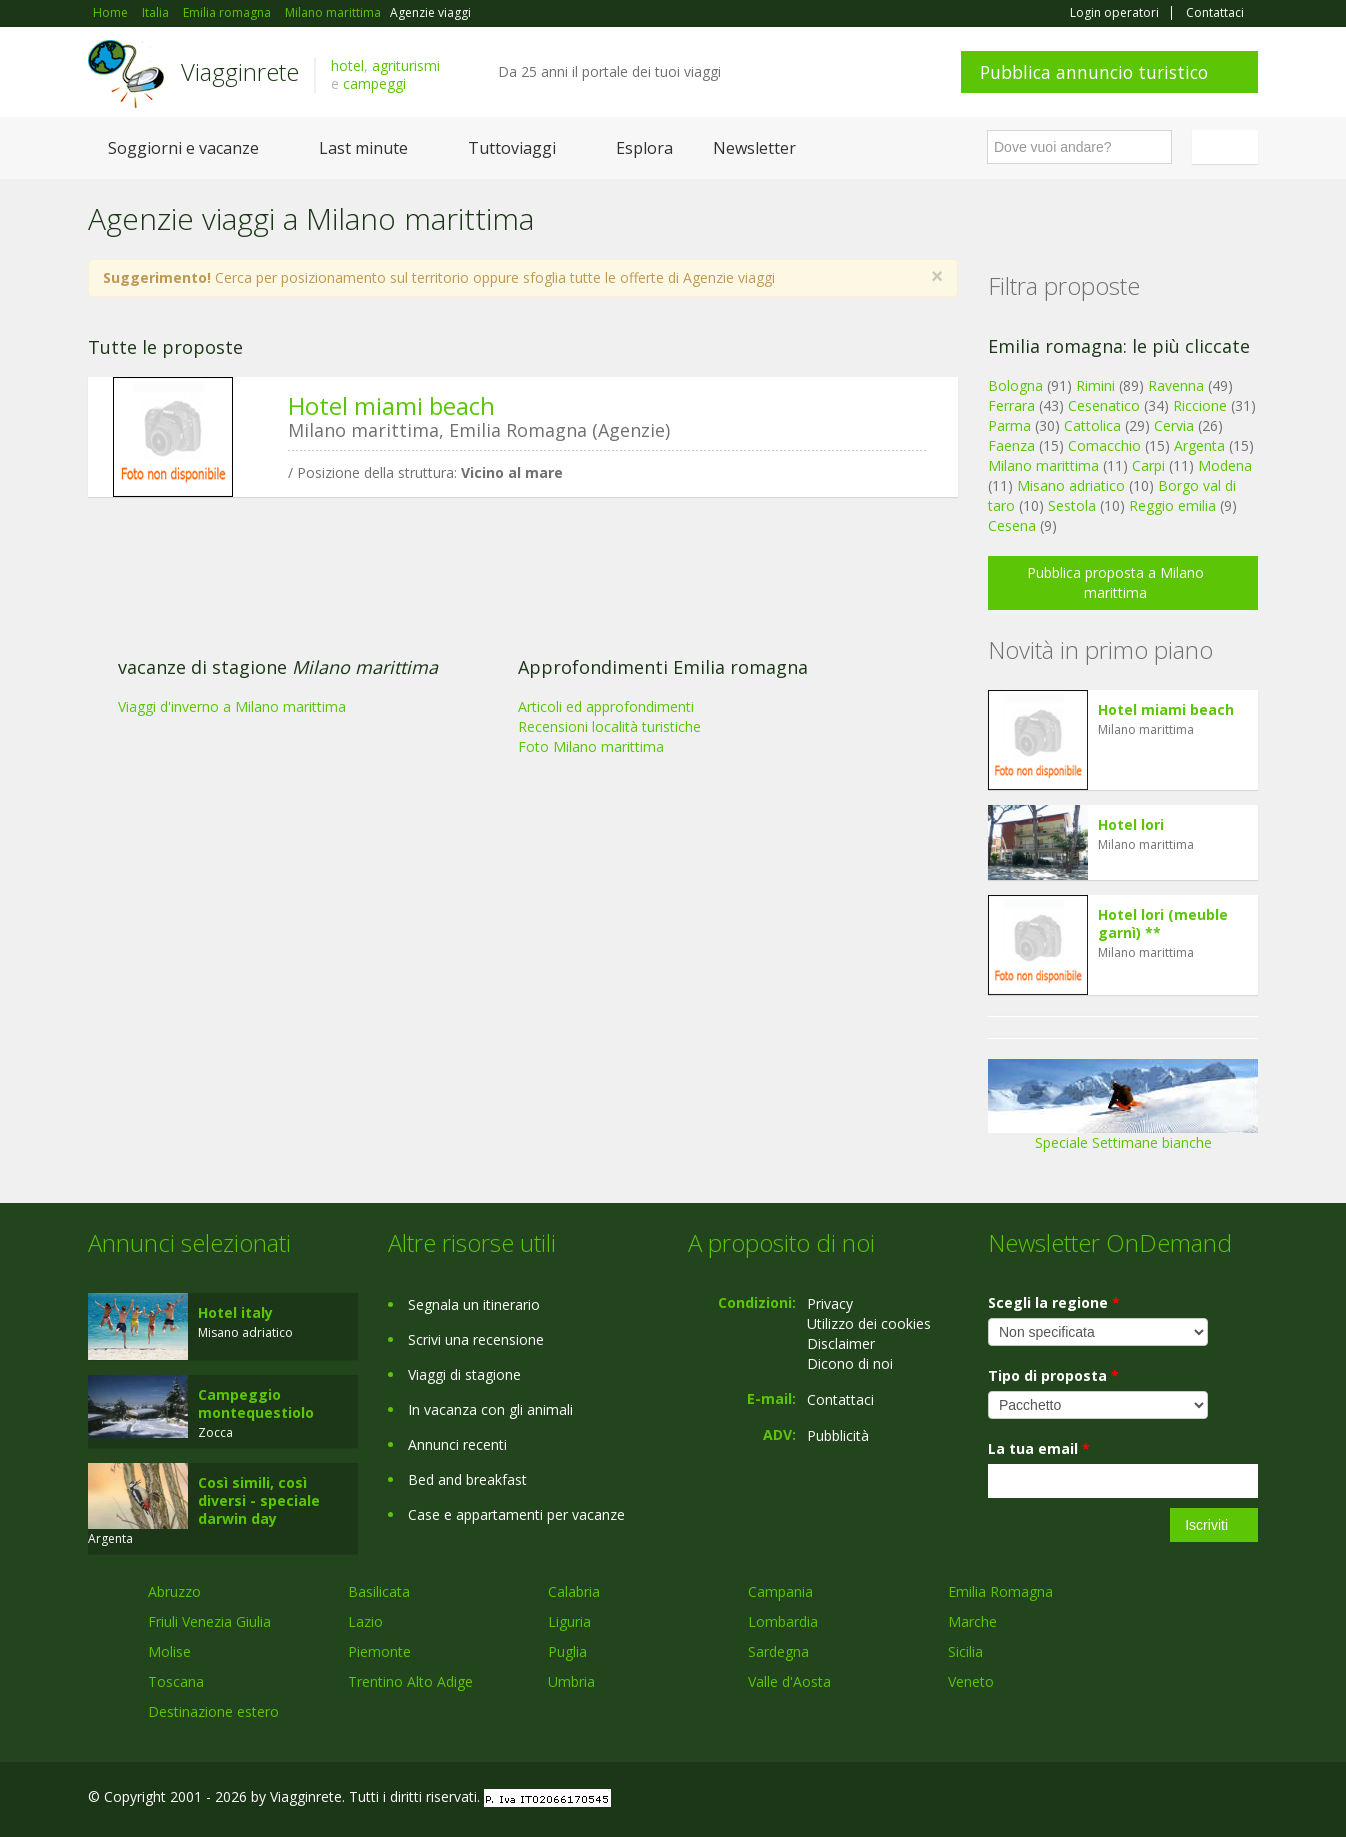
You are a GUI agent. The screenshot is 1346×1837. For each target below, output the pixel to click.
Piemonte (379, 1651)
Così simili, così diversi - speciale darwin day (259, 1500)
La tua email (1039, 1448)
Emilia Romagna (1000, 1591)
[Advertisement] (508, 667)
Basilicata (379, 1591)
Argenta (1199, 445)
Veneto (971, 1681)
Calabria (574, 1591)
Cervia (1174, 425)
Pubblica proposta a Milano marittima (1115, 582)
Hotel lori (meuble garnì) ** (1163, 923)
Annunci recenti (457, 1444)
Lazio (365, 1621)
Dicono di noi (850, 1363)
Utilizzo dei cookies (869, 1323)
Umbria (571, 1681)
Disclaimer (841, 1343)
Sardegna (778, 1651)
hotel (347, 65)
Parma (1009, 425)
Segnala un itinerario (474, 1304)
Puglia (567, 1651)
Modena (1225, 465)
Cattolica (1092, 425)
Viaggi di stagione (464, 1374)
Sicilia (965, 1651)
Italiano (1228, 147)
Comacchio (1104, 445)
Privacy (830, 1303)
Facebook (1107, 1799)
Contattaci (1215, 13)
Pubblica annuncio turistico (1094, 72)
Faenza (1011, 445)
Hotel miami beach (391, 405)
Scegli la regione (1054, 1302)
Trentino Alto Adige (410, 1681)
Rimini (1095, 385)
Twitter (1200, 1799)
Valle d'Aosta (789, 1681)
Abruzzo (174, 1591)
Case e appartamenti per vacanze (516, 1514)
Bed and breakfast (467, 1479)
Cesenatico (1104, 405)
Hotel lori (1131, 824)
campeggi (374, 83)
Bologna (1015, 385)
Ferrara (1011, 405)
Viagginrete (240, 71)
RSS (1247, 1799)
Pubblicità (838, 1435)
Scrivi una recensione (476, 1339)
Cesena (1012, 525)
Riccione (1200, 405)
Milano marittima (1043, 465)
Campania (780, 1591)
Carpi (1148, 465)
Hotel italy (235, 1312)
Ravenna (1176, 385)
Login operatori (1114, 13)
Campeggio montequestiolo (256, 1403)
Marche (972, 1621)
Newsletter (754, 148)
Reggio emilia (1172, 505)
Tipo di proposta (1053, 1375)
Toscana (176, 1681)
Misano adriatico (1071, 485)
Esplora (644, 148)
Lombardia (783, 1621)
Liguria (569, 1621)
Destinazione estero (213, 1711)
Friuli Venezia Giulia (209, 1621)
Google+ (1150, 1799)
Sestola (1072, 505)
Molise (169, 1651)
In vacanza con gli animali (490, 1409)
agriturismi (406, 65)
